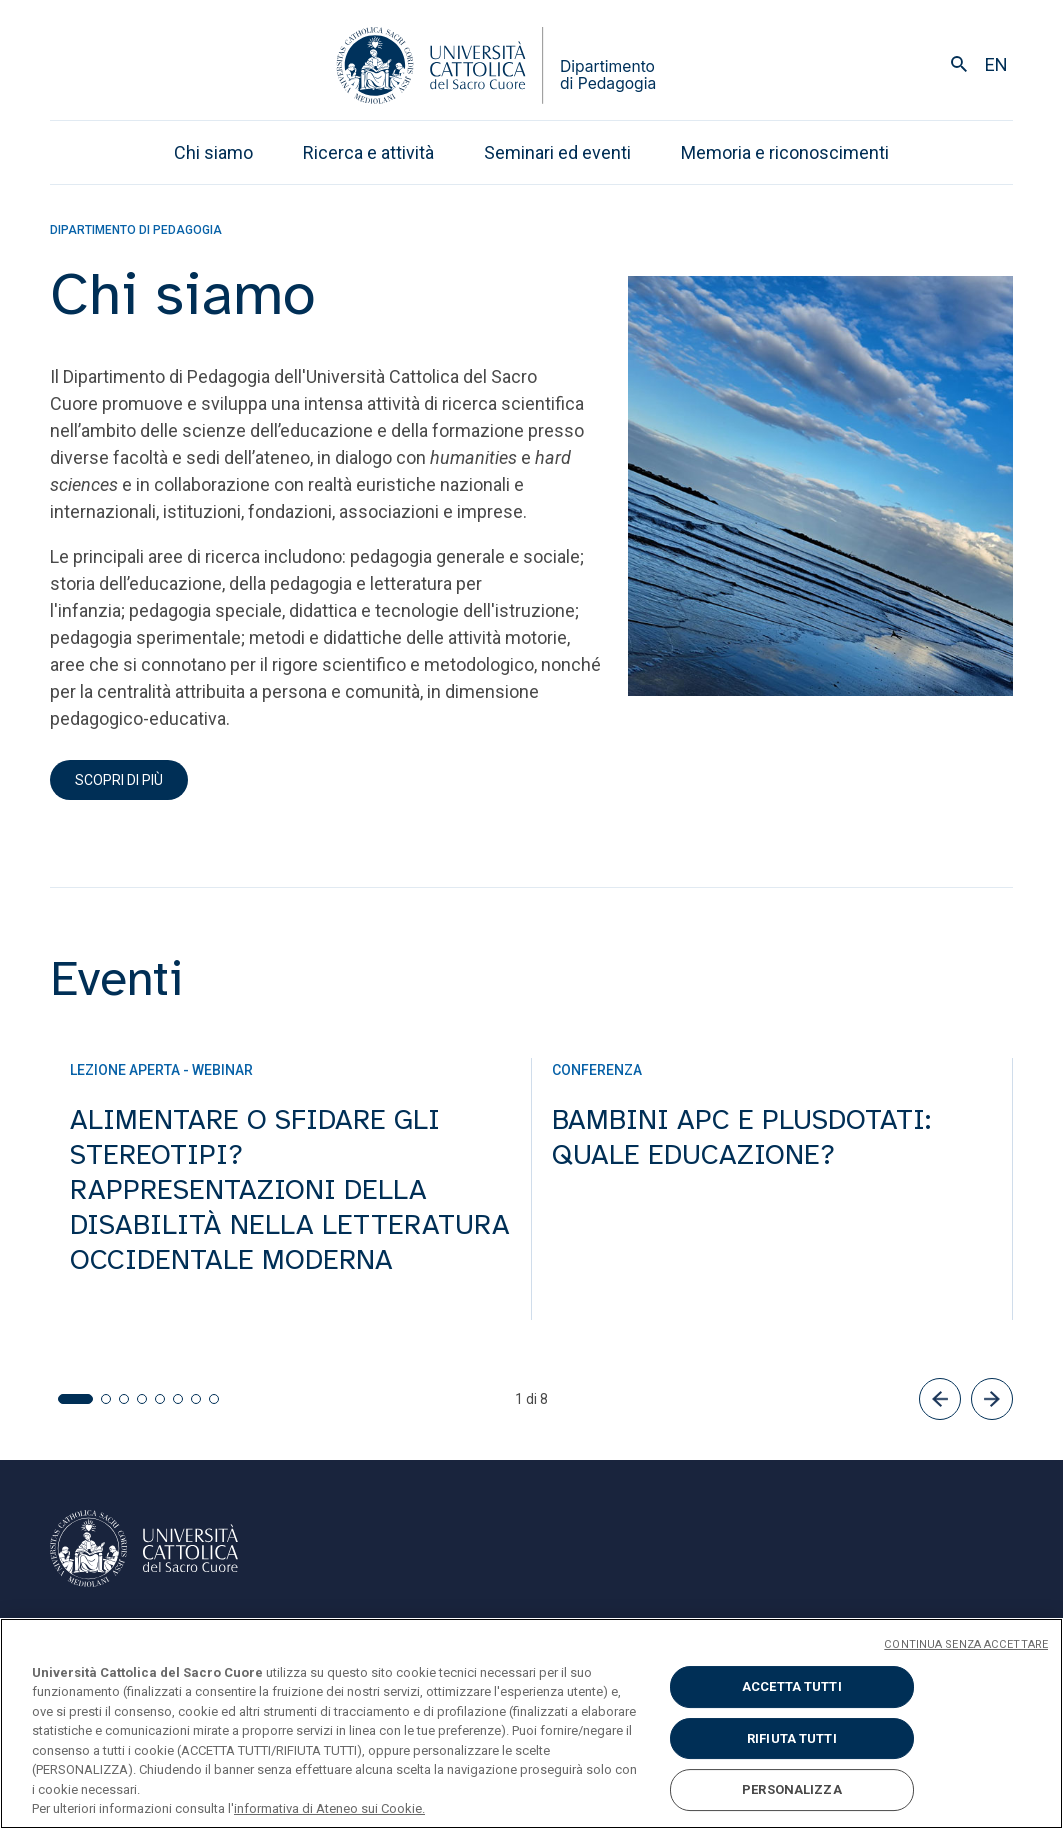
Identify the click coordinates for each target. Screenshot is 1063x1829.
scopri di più (119, 780)
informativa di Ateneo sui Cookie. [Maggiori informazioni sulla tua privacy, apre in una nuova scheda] (329, 1808)
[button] (940, 1399)
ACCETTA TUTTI (792, 1686)
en (996, 64)
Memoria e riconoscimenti (785, 152)
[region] (531, 1723)
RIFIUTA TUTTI (792, 1738)
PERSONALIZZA (792, 1789)
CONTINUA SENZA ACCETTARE (966, 1644)
